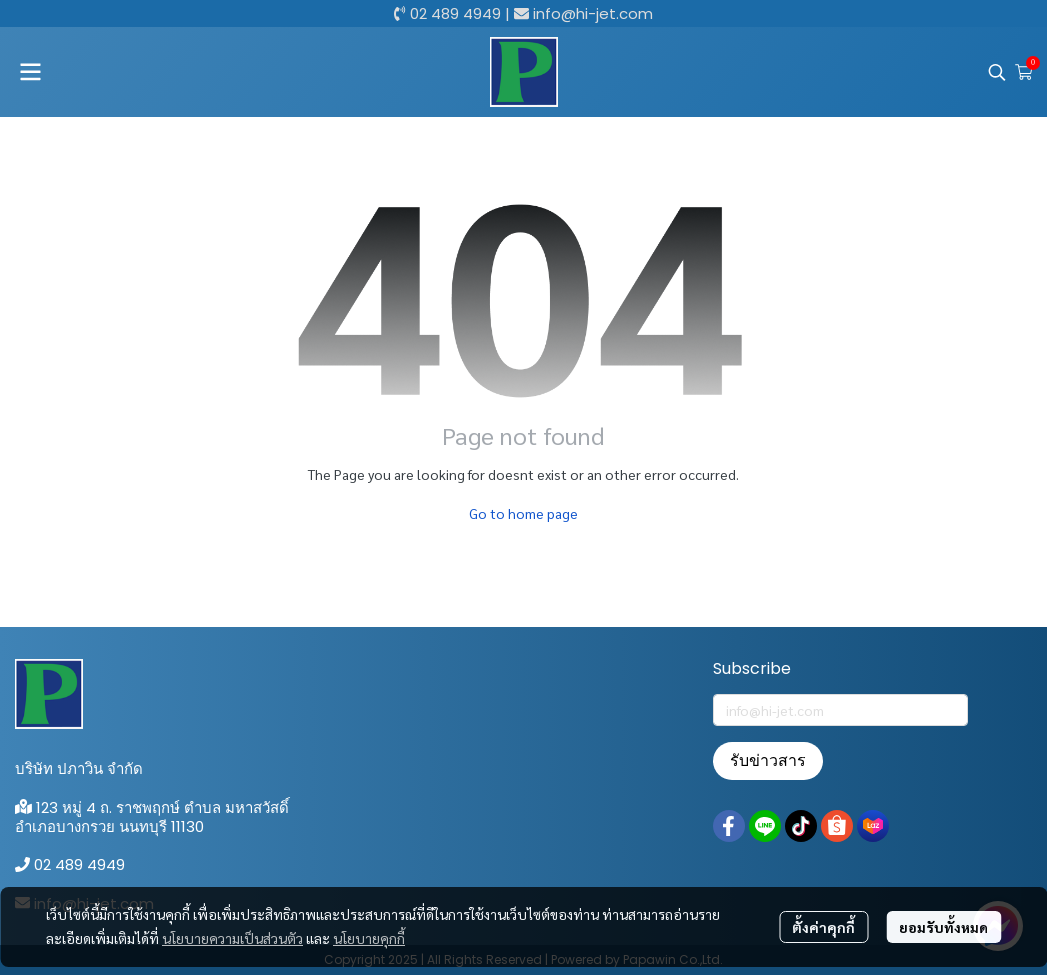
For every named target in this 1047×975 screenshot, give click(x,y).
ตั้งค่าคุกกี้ (823, 927)
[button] (997, 72)
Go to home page (523, 513)
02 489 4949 (455, 13)
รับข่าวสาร (768, 760)
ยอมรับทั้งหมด (943, 927)
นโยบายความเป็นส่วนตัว (232, 938)
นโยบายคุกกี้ (369, 938)
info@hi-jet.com (593, 13)
